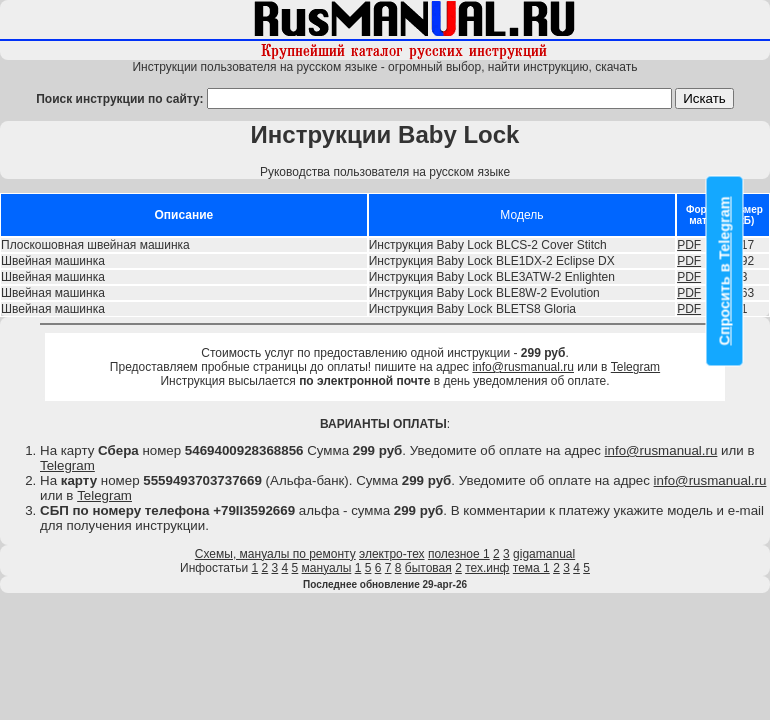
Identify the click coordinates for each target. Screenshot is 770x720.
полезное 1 (459, 554)
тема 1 (531, 568)
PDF (689, 245)
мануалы (327, 568)
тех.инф (487, 568)
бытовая (428, 568)
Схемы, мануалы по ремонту (275, 554)
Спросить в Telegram (725, 271)
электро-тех (392, 554)
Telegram (635, 367)
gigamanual (544, 554)
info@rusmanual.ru (523, 367)
